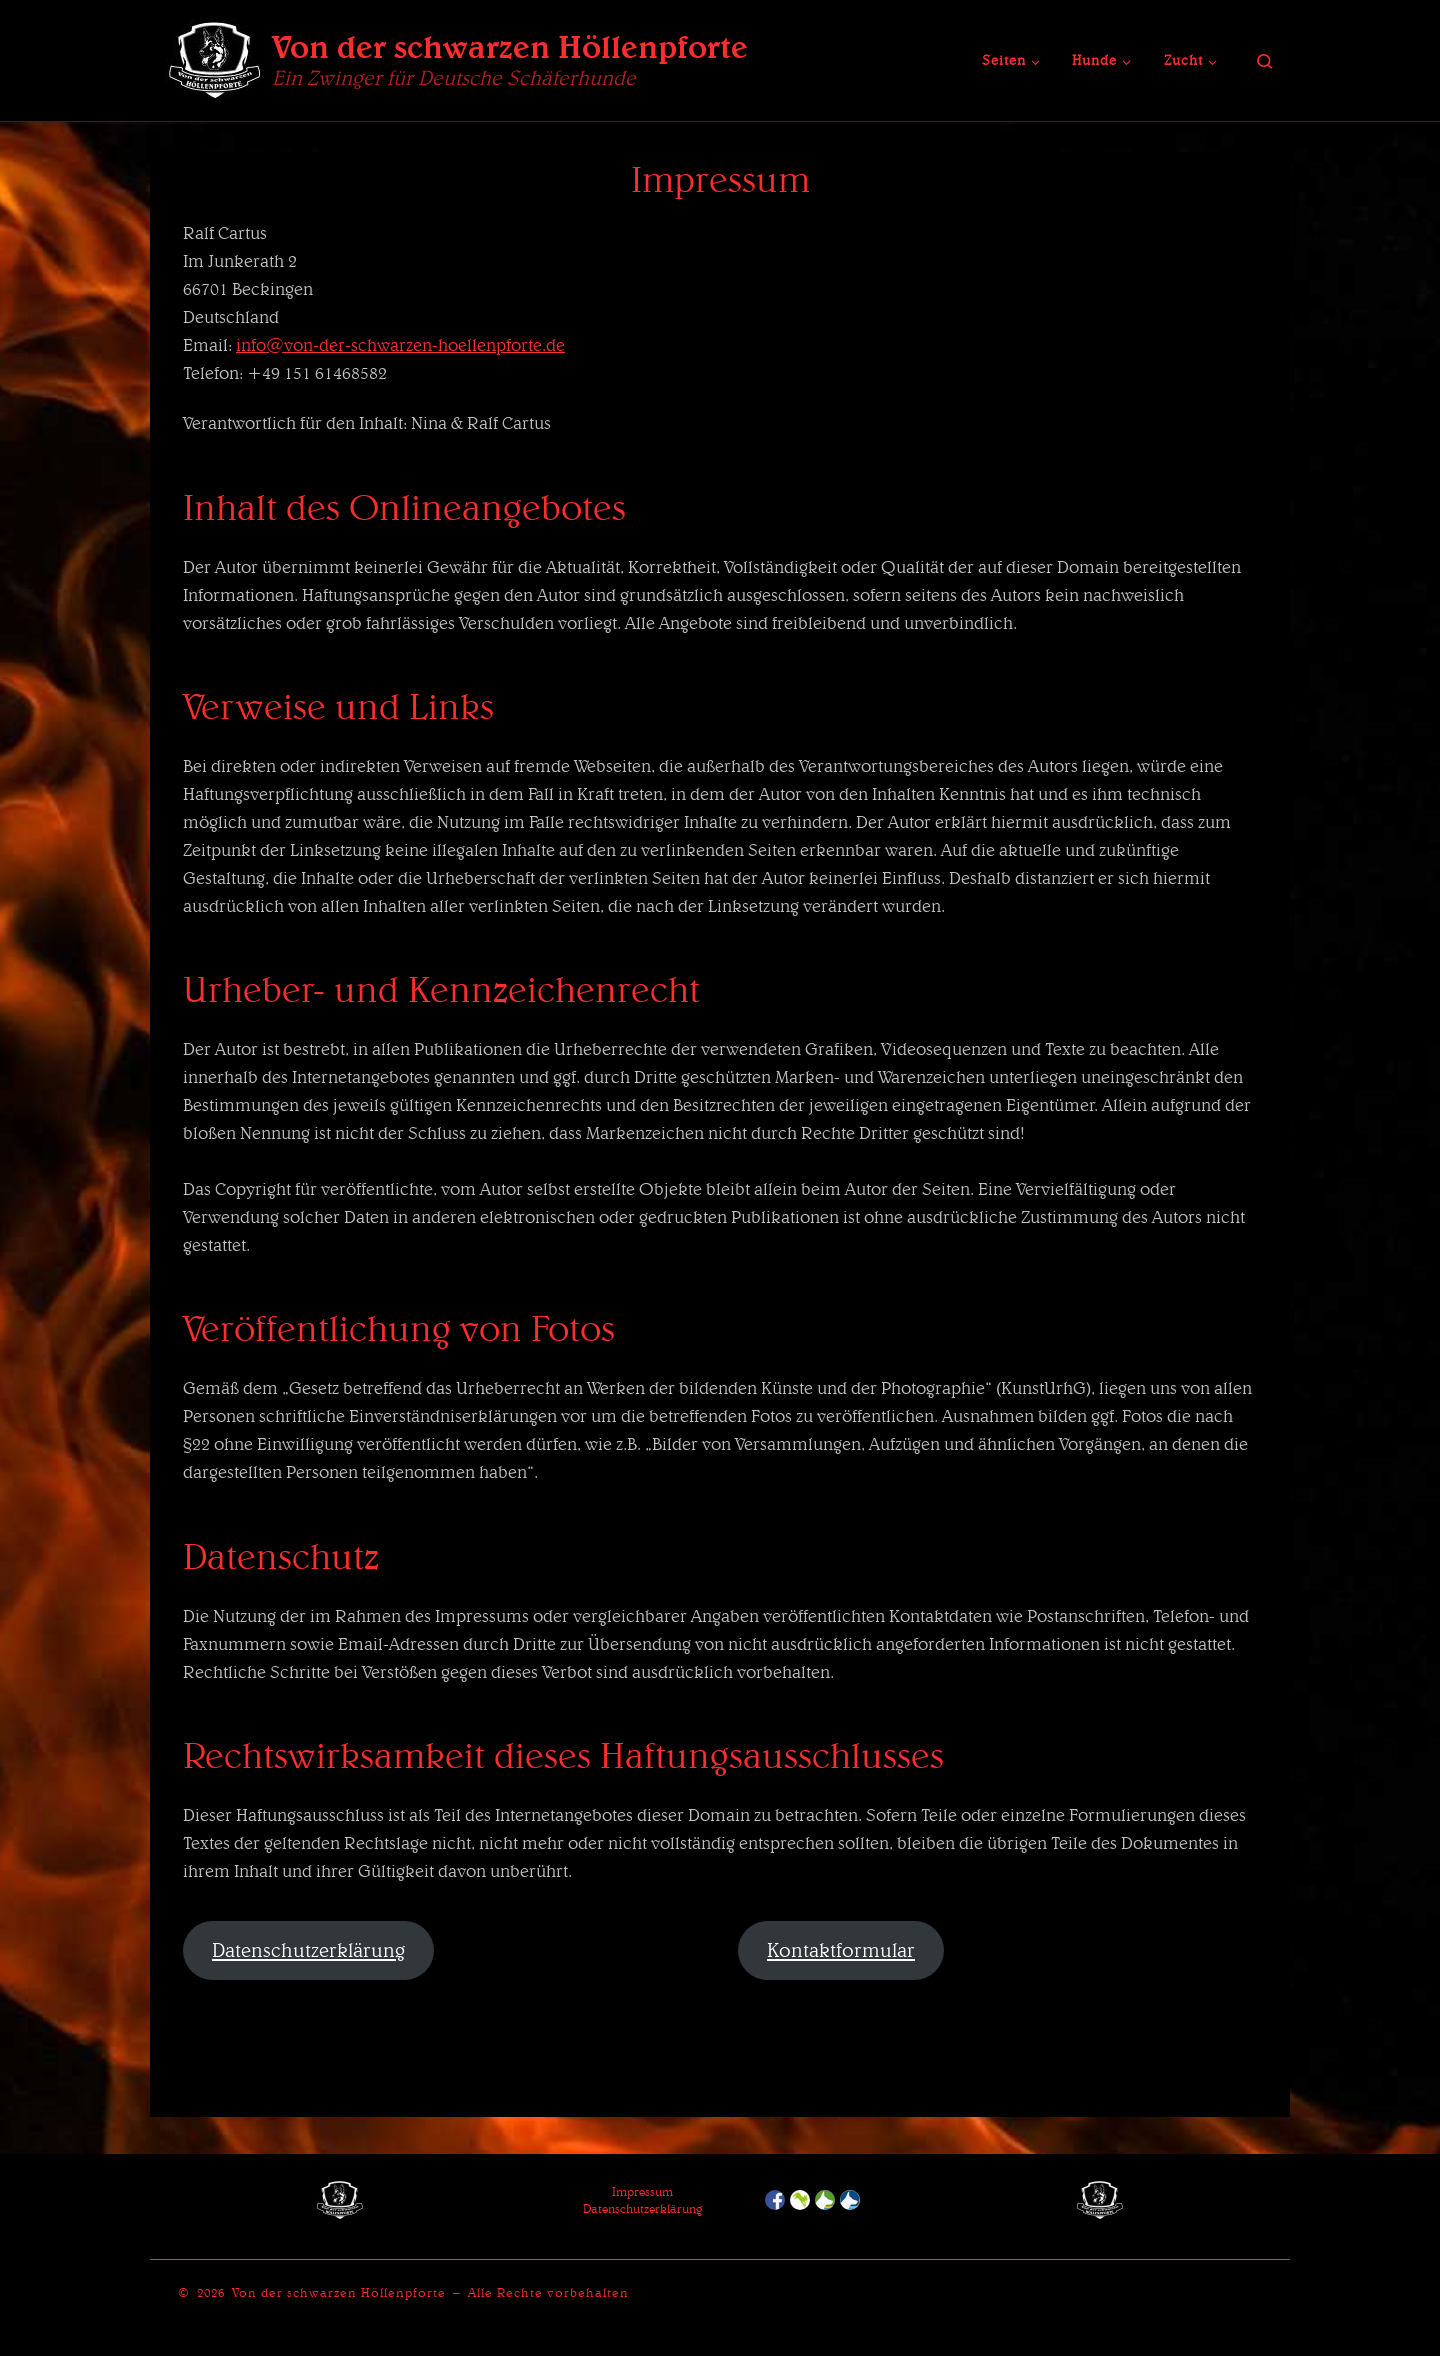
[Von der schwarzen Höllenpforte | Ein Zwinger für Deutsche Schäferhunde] (215, 56)
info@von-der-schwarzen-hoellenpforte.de (400, 344)
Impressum (642, 2191)
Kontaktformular (841, 1950)
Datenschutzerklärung (308, 1950)
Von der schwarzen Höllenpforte (339, 2292)
